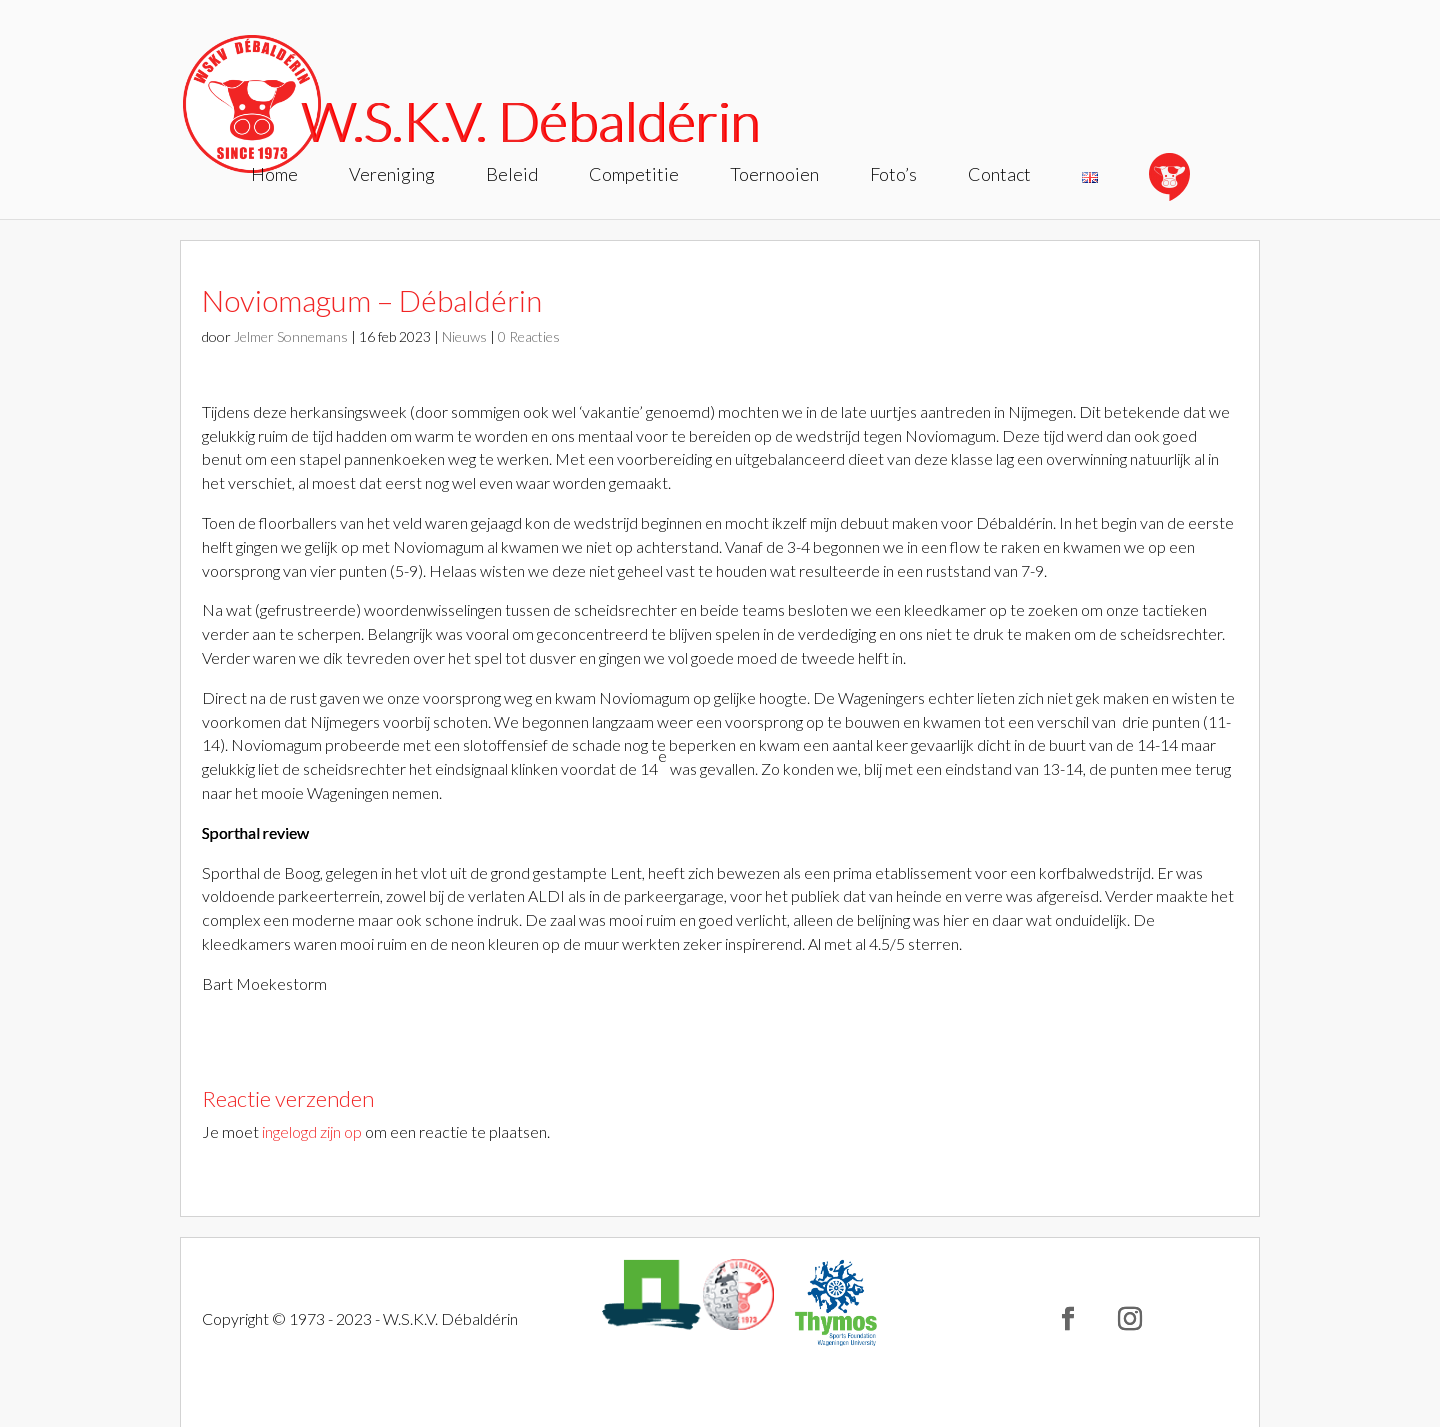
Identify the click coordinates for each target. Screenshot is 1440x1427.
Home (274, 176)
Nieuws (464, 336)
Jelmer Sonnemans (291, 336)
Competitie (634, 176)
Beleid (512, 176)
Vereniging (392, 176)
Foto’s (893, 176)
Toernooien (774, 176)
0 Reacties (529, 336)
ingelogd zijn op (312, 1131)
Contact (999, 176)
